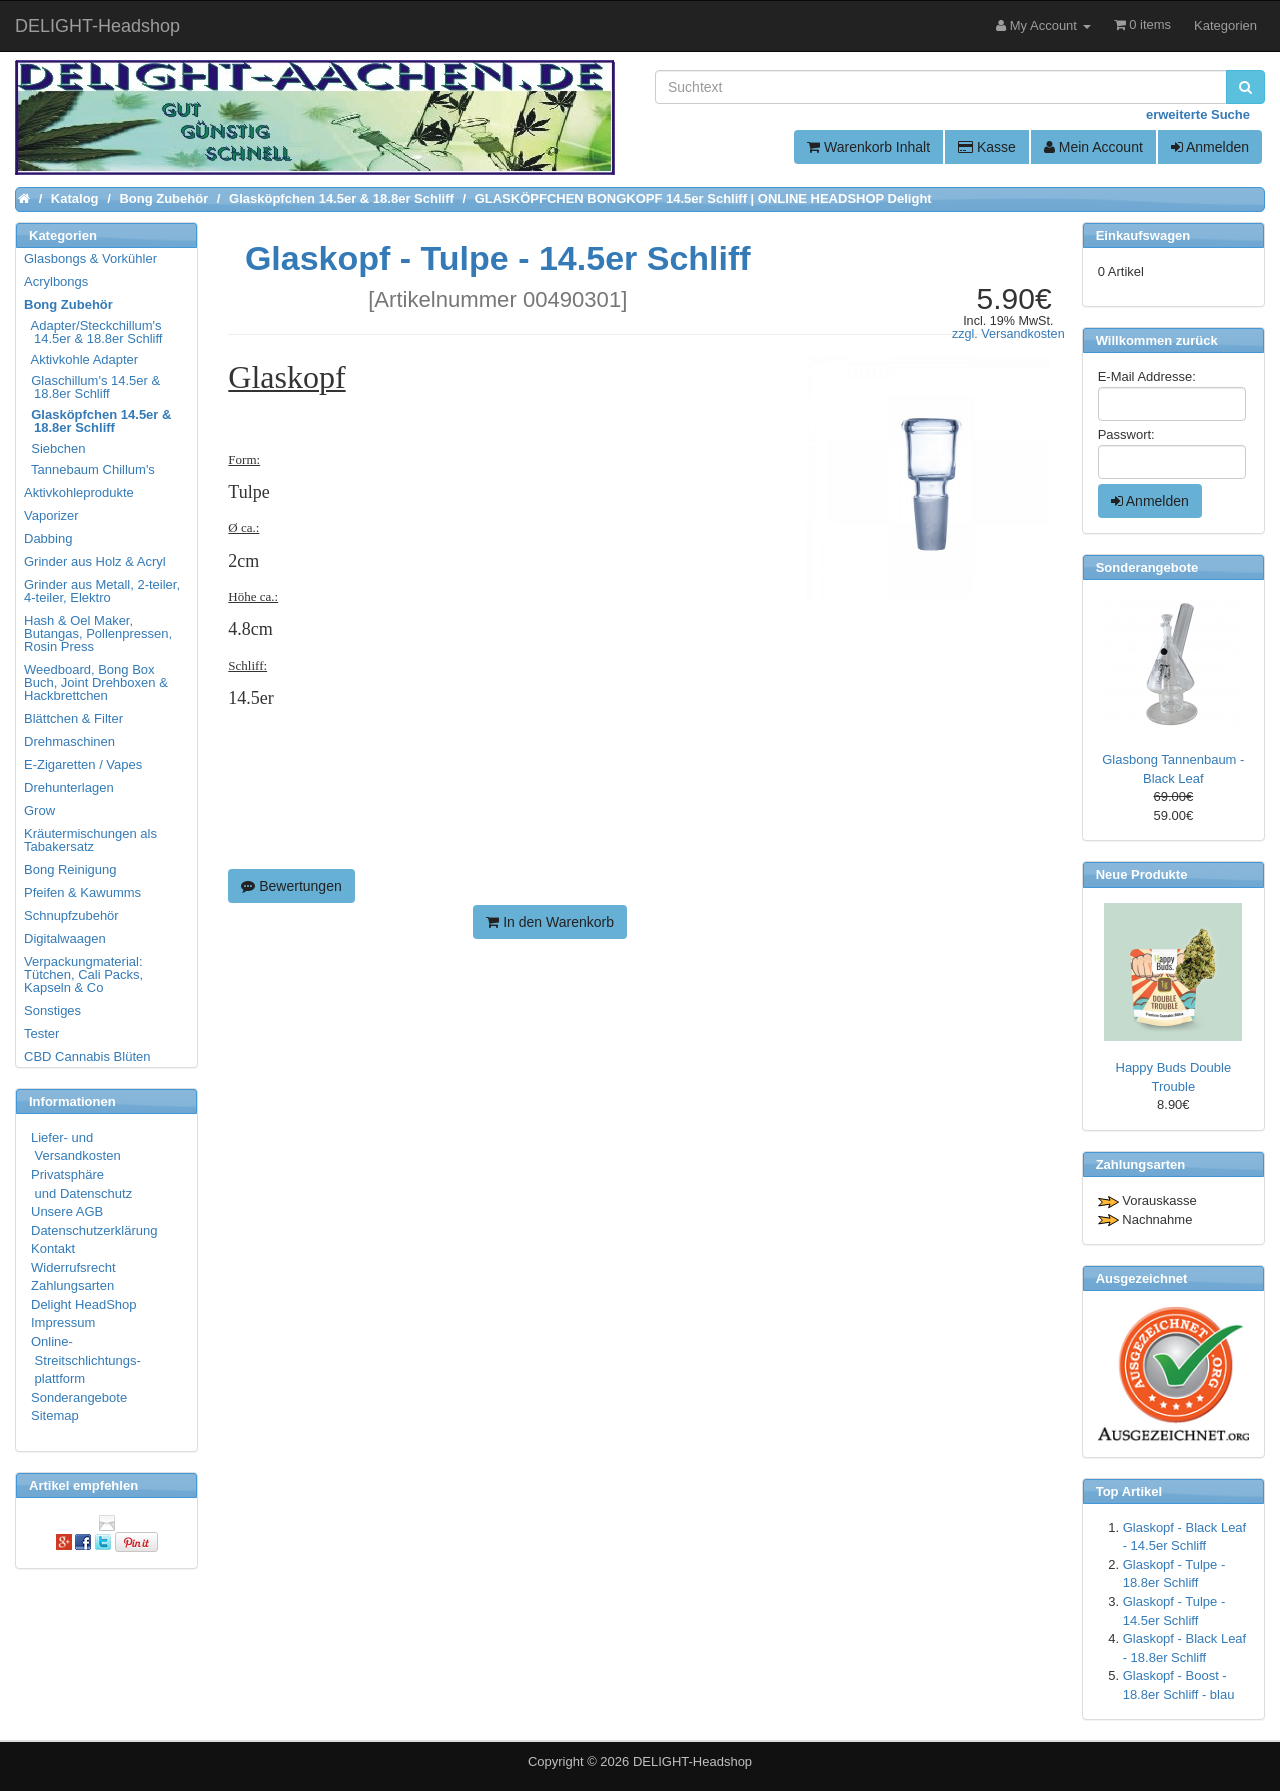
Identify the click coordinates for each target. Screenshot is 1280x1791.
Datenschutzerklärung (94, 1230)
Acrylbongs (56, 281)
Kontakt (53, 1248)
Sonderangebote (79, 1397)
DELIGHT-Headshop (692, 1761)
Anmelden (1210, 147)
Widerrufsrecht (73, 1267)
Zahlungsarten (72, 1285)
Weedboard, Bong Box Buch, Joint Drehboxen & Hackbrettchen (96, 682)
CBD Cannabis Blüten (87, 1056)
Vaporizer (51, 515)
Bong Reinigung (70, 869)
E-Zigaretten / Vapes (83, 764)
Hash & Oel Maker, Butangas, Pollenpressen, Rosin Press (98, 633)
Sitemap (55, 1415)
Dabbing (48, 538)
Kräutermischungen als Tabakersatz (90, 840)
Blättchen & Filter (73, 718)
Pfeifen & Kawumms (82, 892)
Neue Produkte (1142, 874)
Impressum (63, 1322)
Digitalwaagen (65, 938)
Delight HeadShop (84, 1304)
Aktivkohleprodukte (79, 492)
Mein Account (1093, 147)
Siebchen (55, 448)
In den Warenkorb (550, 922)
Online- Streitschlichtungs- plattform (86, 1360)
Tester (41, 1033)
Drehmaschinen (69, 741)
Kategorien (1225, 25)
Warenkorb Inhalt (868, 147)
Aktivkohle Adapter (82, 359)
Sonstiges (52, 1010)
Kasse (987, 147)
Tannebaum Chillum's (90, 469)
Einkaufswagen (1143, 235)
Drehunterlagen (69, 787)
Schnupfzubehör (71, 915)
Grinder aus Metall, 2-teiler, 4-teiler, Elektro (102, 591)
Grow (39, 810)
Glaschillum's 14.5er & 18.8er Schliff (93, 387)
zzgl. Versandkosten (1008, 334)
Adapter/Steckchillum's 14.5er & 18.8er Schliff (94, 332)
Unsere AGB (67, 1211)
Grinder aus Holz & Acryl (95, 561)
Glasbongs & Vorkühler (90, 258)
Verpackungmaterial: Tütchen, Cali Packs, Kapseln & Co (83, 974)
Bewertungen (291, 886)
